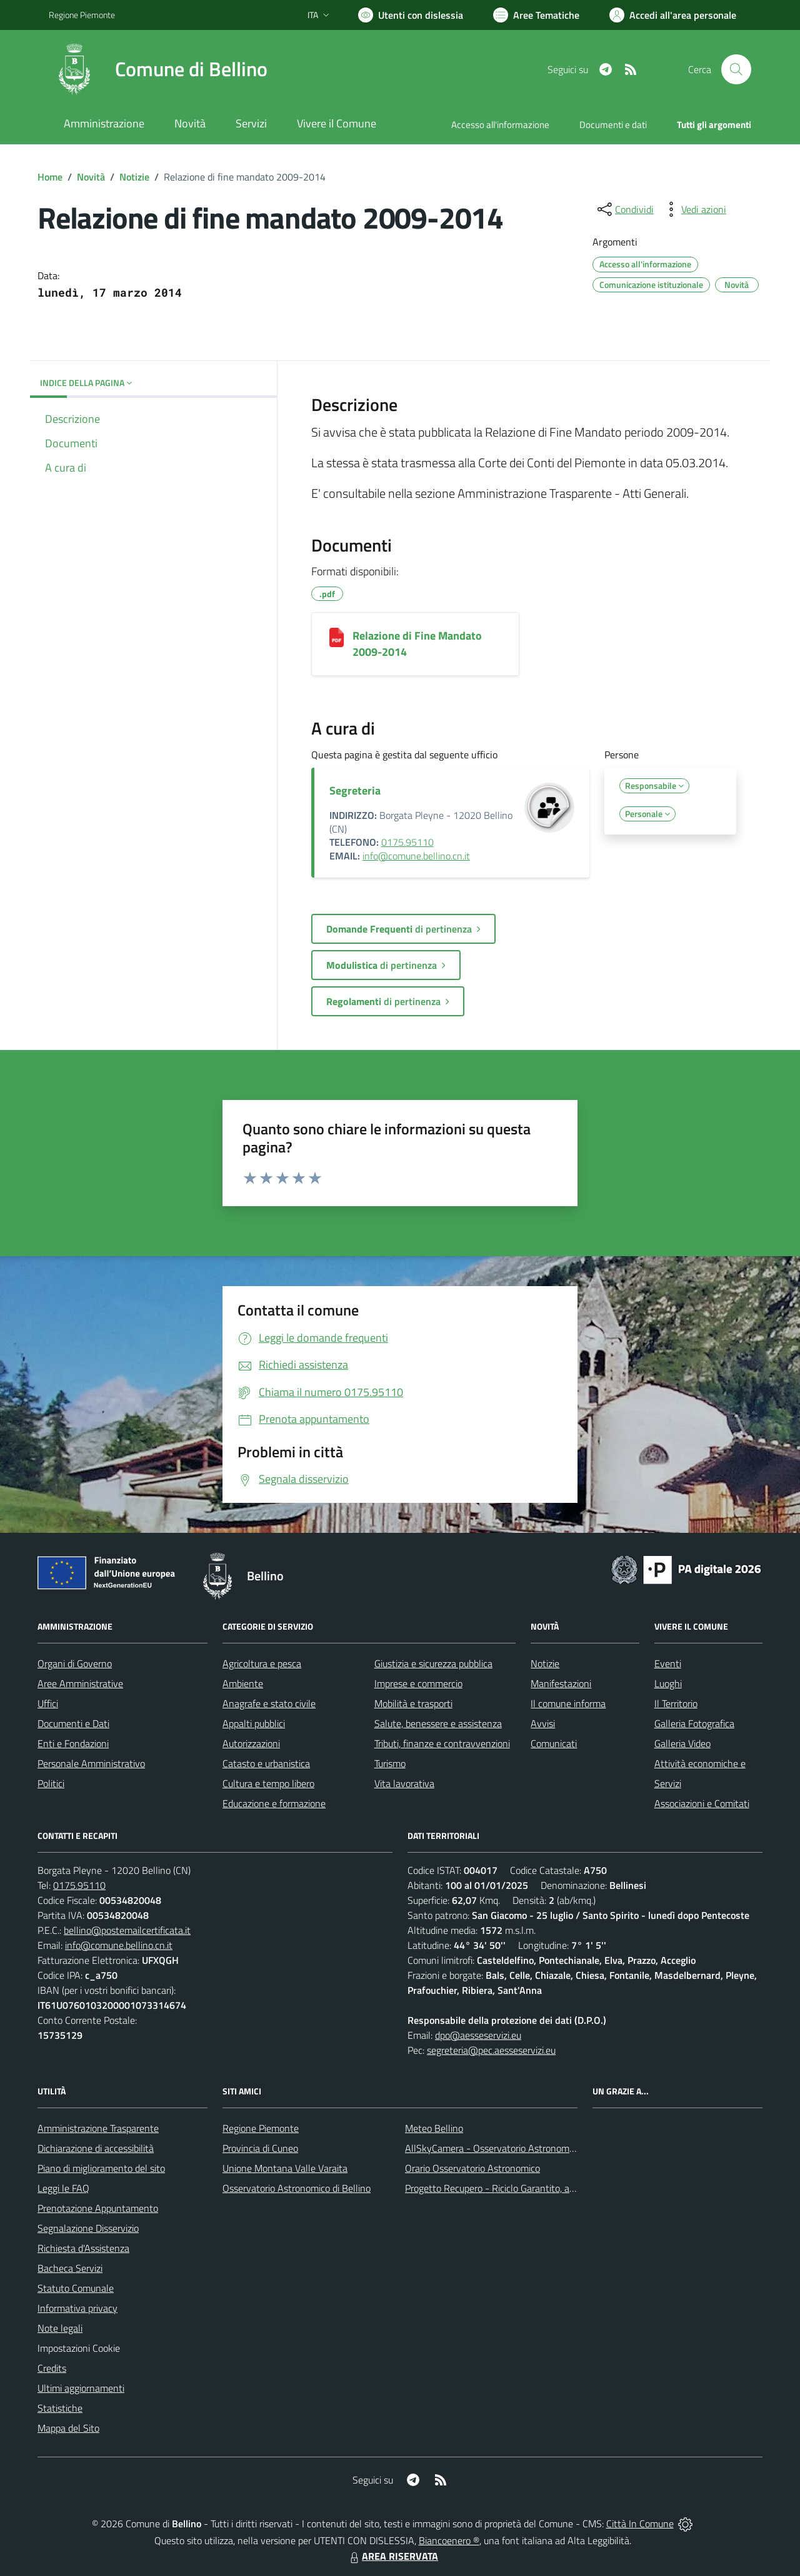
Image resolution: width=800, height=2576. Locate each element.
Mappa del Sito (68, 2427)
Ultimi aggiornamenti (81, 2387)
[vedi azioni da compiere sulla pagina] (694, 209)
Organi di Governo (75, 1663)
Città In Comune (640, 2523)
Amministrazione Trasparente (98, 2128)
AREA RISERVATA (392, 2556)
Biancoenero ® (449, 2540)
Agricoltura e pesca (261, 1663)
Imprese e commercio (418, 1683)
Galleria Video (682, 1743)
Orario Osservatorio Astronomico (472, 2168)
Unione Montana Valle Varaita (285, 2168)
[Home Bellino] (158, 69)
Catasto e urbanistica (266, 1763)
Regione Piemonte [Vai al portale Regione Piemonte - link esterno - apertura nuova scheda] (82, 14)
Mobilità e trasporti (413, 1703)
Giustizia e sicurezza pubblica (433, 1663)
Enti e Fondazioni (73, 1743)
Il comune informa (568, 1703)
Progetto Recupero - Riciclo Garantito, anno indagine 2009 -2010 (541, 2188)
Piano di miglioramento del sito (101, 2168)
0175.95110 (407, 842)
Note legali (60, 2328)
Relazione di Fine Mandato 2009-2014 (417, 643)
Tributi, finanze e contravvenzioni (442, 1743)
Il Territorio (676, 1703)
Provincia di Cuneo (260, 2148)
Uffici (48, 1703)
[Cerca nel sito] (736, 69)
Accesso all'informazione (500, 124)
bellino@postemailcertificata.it (127, 1930)
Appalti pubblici (253, 1723)
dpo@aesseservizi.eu (478, 2035)
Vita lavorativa (404, 1783)
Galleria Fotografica (694, 1723)
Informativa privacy (78, 2308)
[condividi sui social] (624, 209)
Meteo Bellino (434, 2128)
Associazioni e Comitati (701, 1803)
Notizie (134, 176)
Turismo (390, 1763)
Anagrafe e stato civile (269, 1703)
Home (50, 176)
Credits (52, 2368)
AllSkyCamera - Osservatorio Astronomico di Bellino (513, 2148)
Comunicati (554, 1743)
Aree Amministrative (80, 1683)
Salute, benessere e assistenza (438, 1723)
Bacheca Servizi (70, 2268)
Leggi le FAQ (63, 2188)
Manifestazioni (561, 1683)
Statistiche (60, 2407)
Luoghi (668, 1683)
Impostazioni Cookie (79, 2348)
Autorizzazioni (251, 1743)
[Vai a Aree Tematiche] (536, 15)
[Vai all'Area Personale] (672, 15)
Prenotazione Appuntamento (98, 2208)
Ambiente (242, 1683)
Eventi (667, 1663)
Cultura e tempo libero (268, 1783)
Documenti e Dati (73, 1723)
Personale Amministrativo (91, 1763)
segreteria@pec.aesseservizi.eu (491, 2050)
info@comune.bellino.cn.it (416, 855)
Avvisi (543, 1723)
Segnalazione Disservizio (88, 2228)
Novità (91, 176)
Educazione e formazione (274, 1803)
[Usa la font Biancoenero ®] (410, 15)
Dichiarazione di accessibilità (96, 2148)
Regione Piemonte (260, 2128)
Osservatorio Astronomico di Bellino (296, 2188)
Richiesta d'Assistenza (83, 2248)
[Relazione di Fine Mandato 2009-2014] (336, 637)
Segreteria (355, 790)
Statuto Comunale (76, 2288)
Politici (51, 1783)
